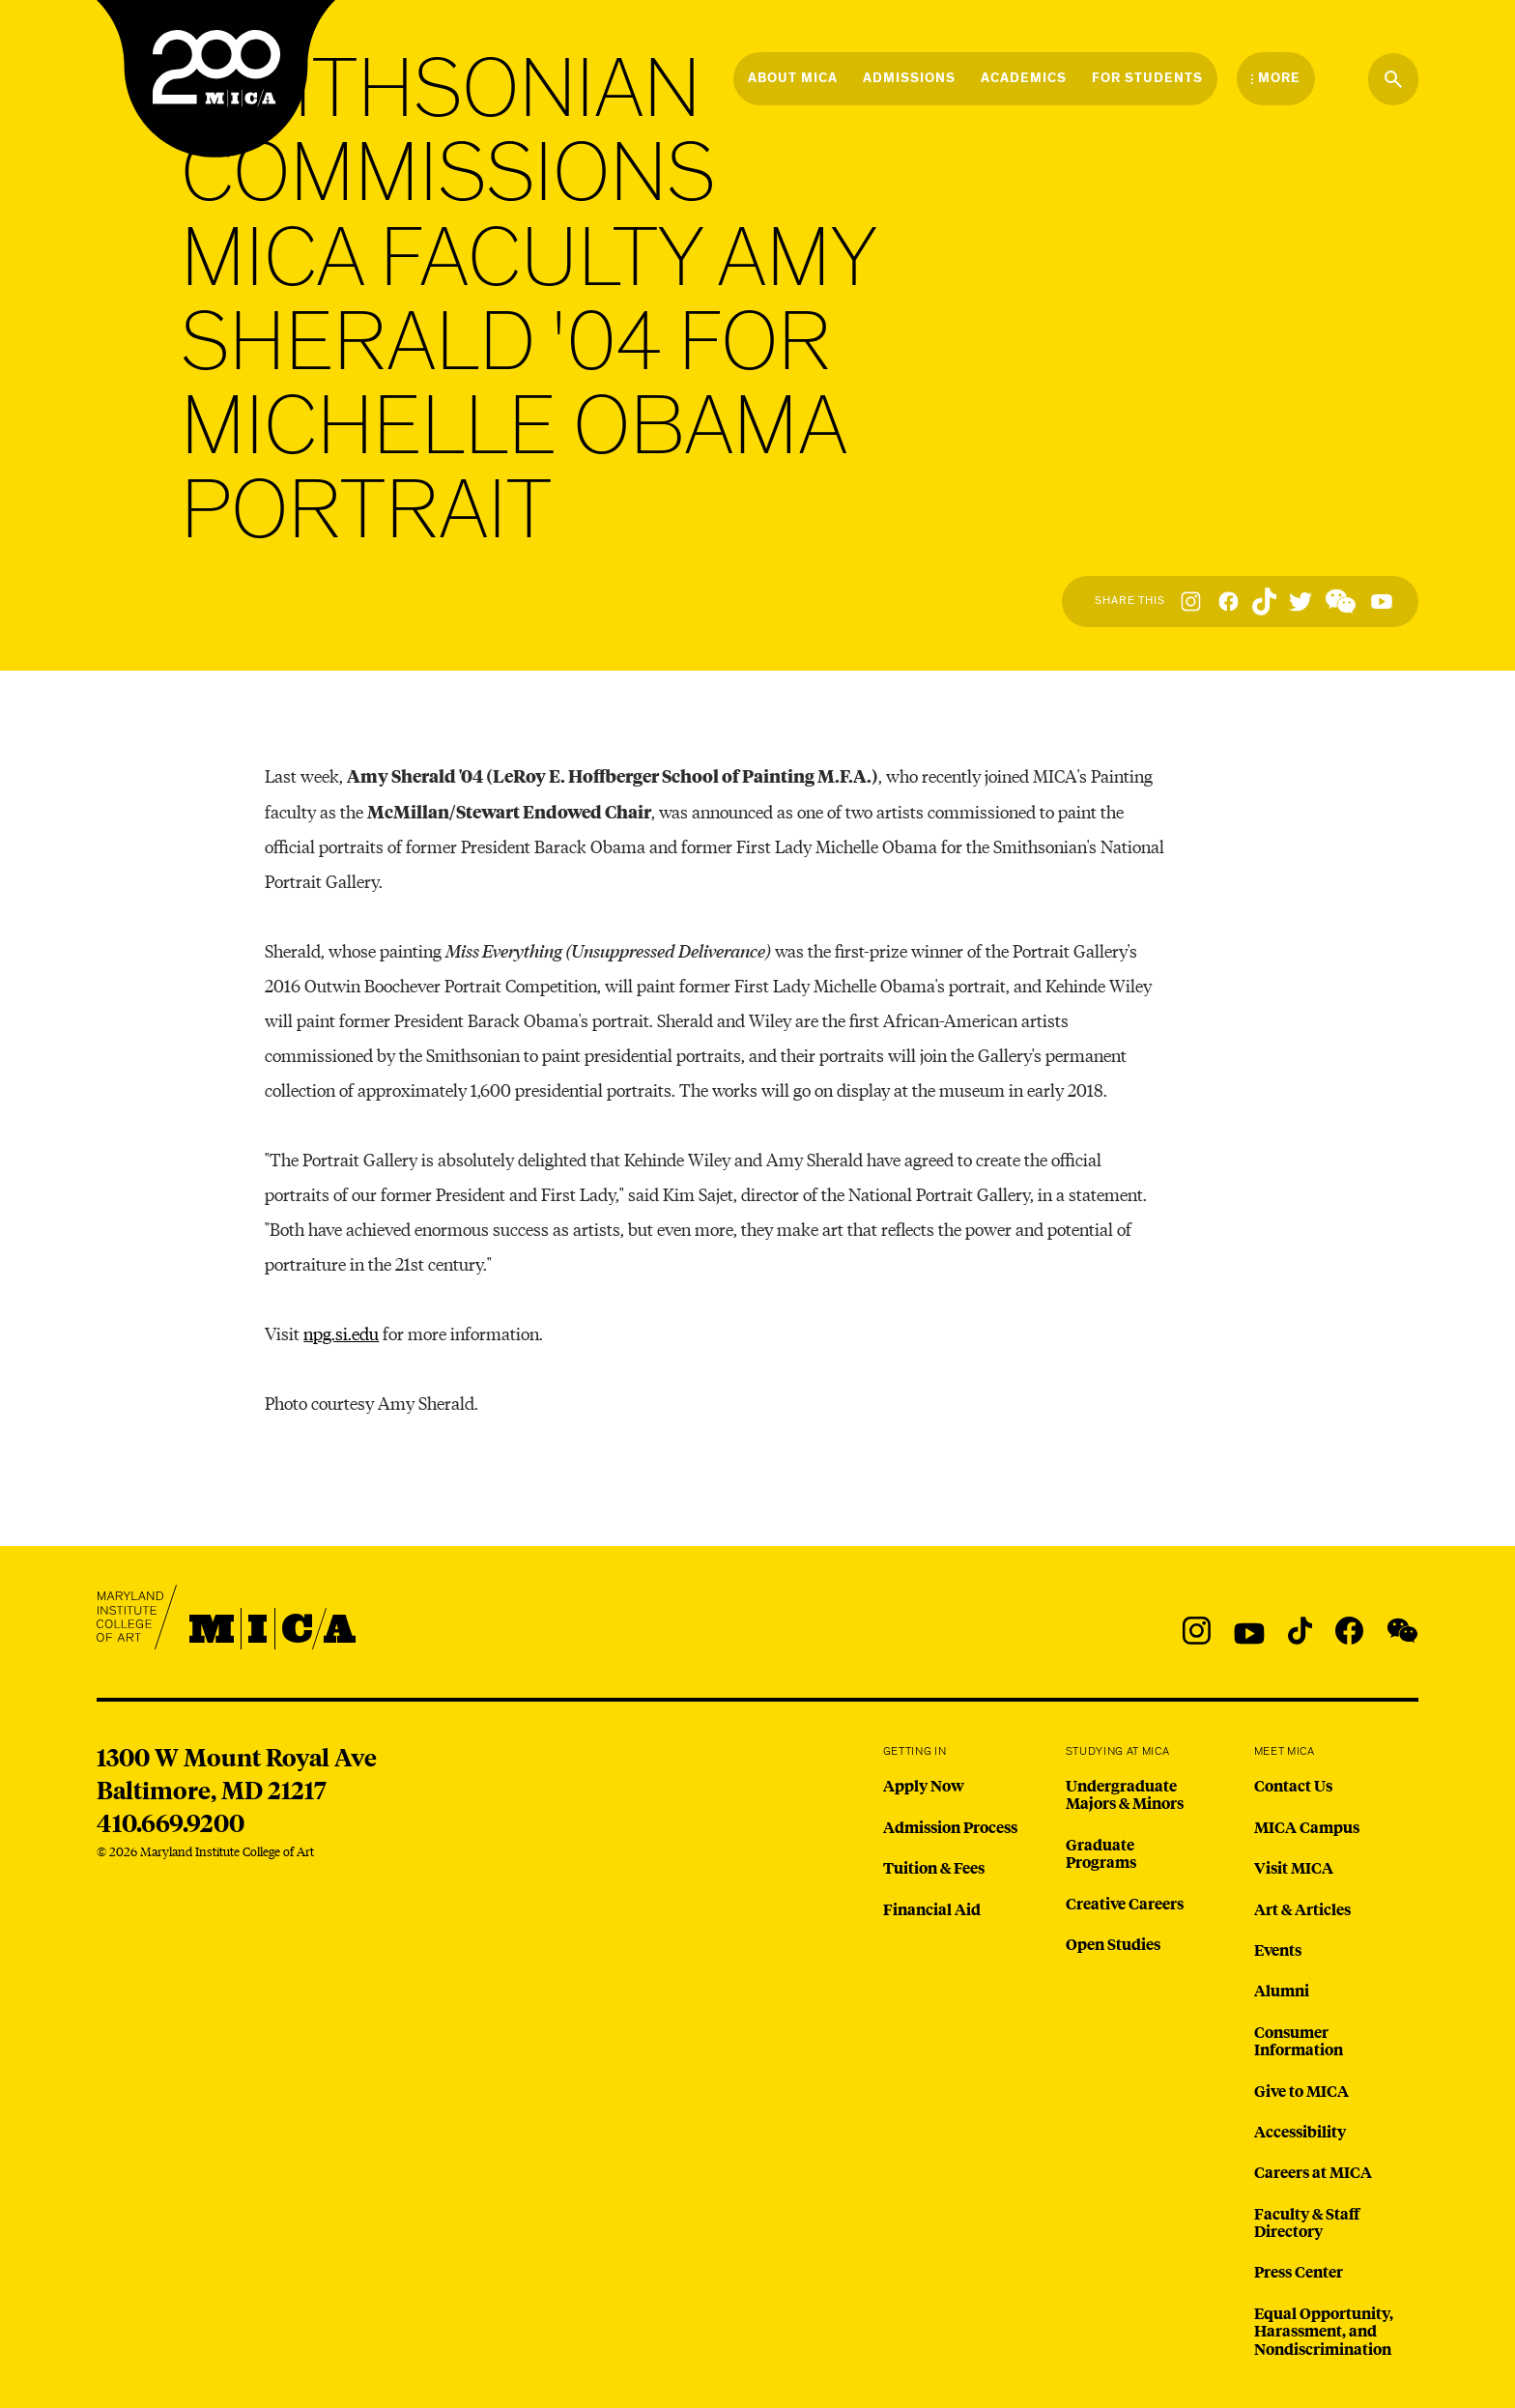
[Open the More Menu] (1276, 78)
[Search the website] (1393, 79)
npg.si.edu (341, 1333)
